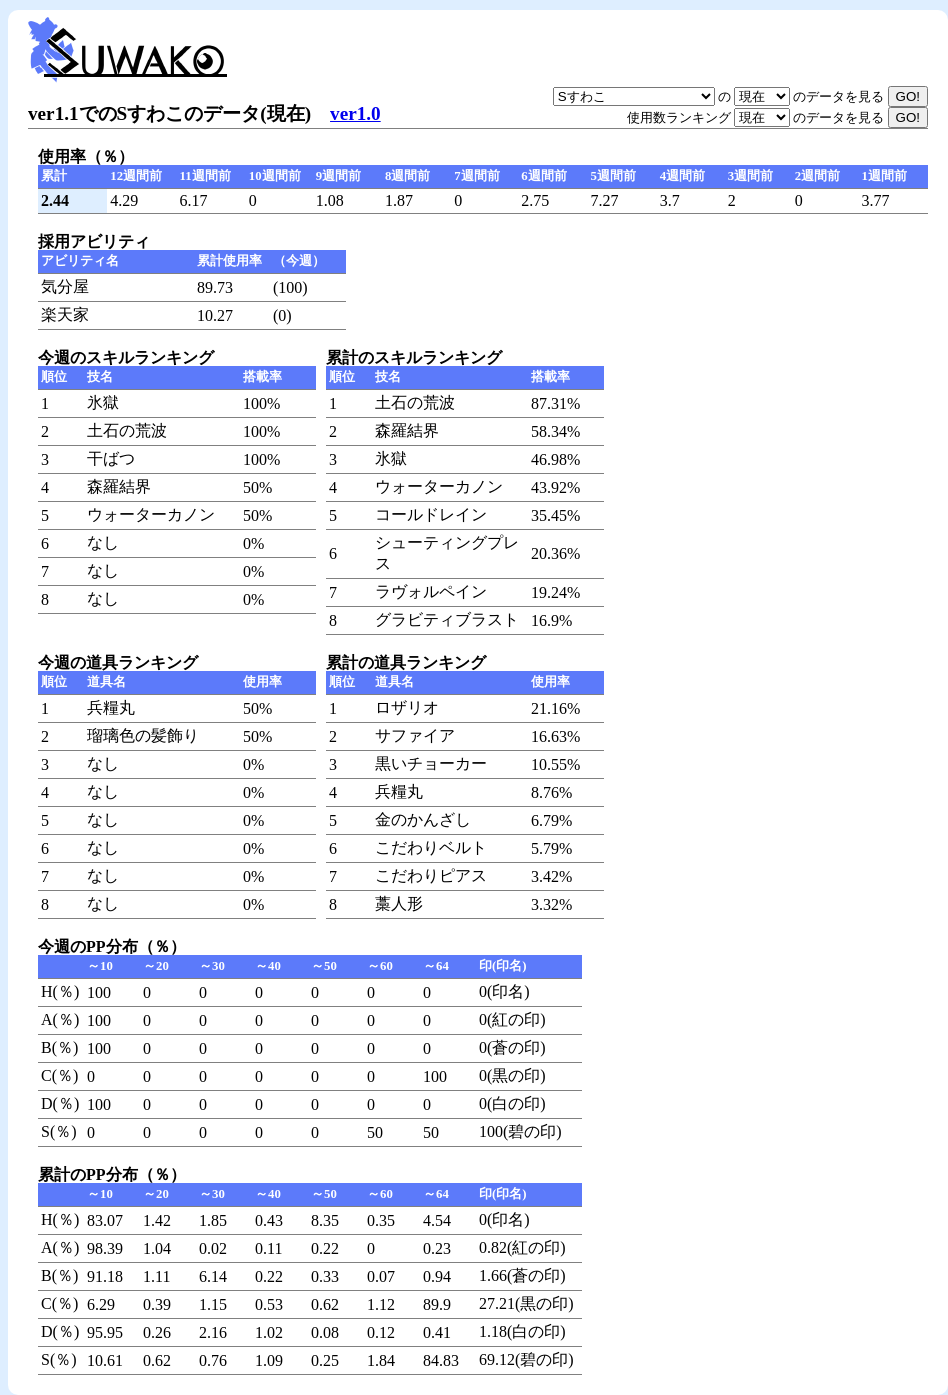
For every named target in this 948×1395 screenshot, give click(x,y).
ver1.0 (355, 113)
